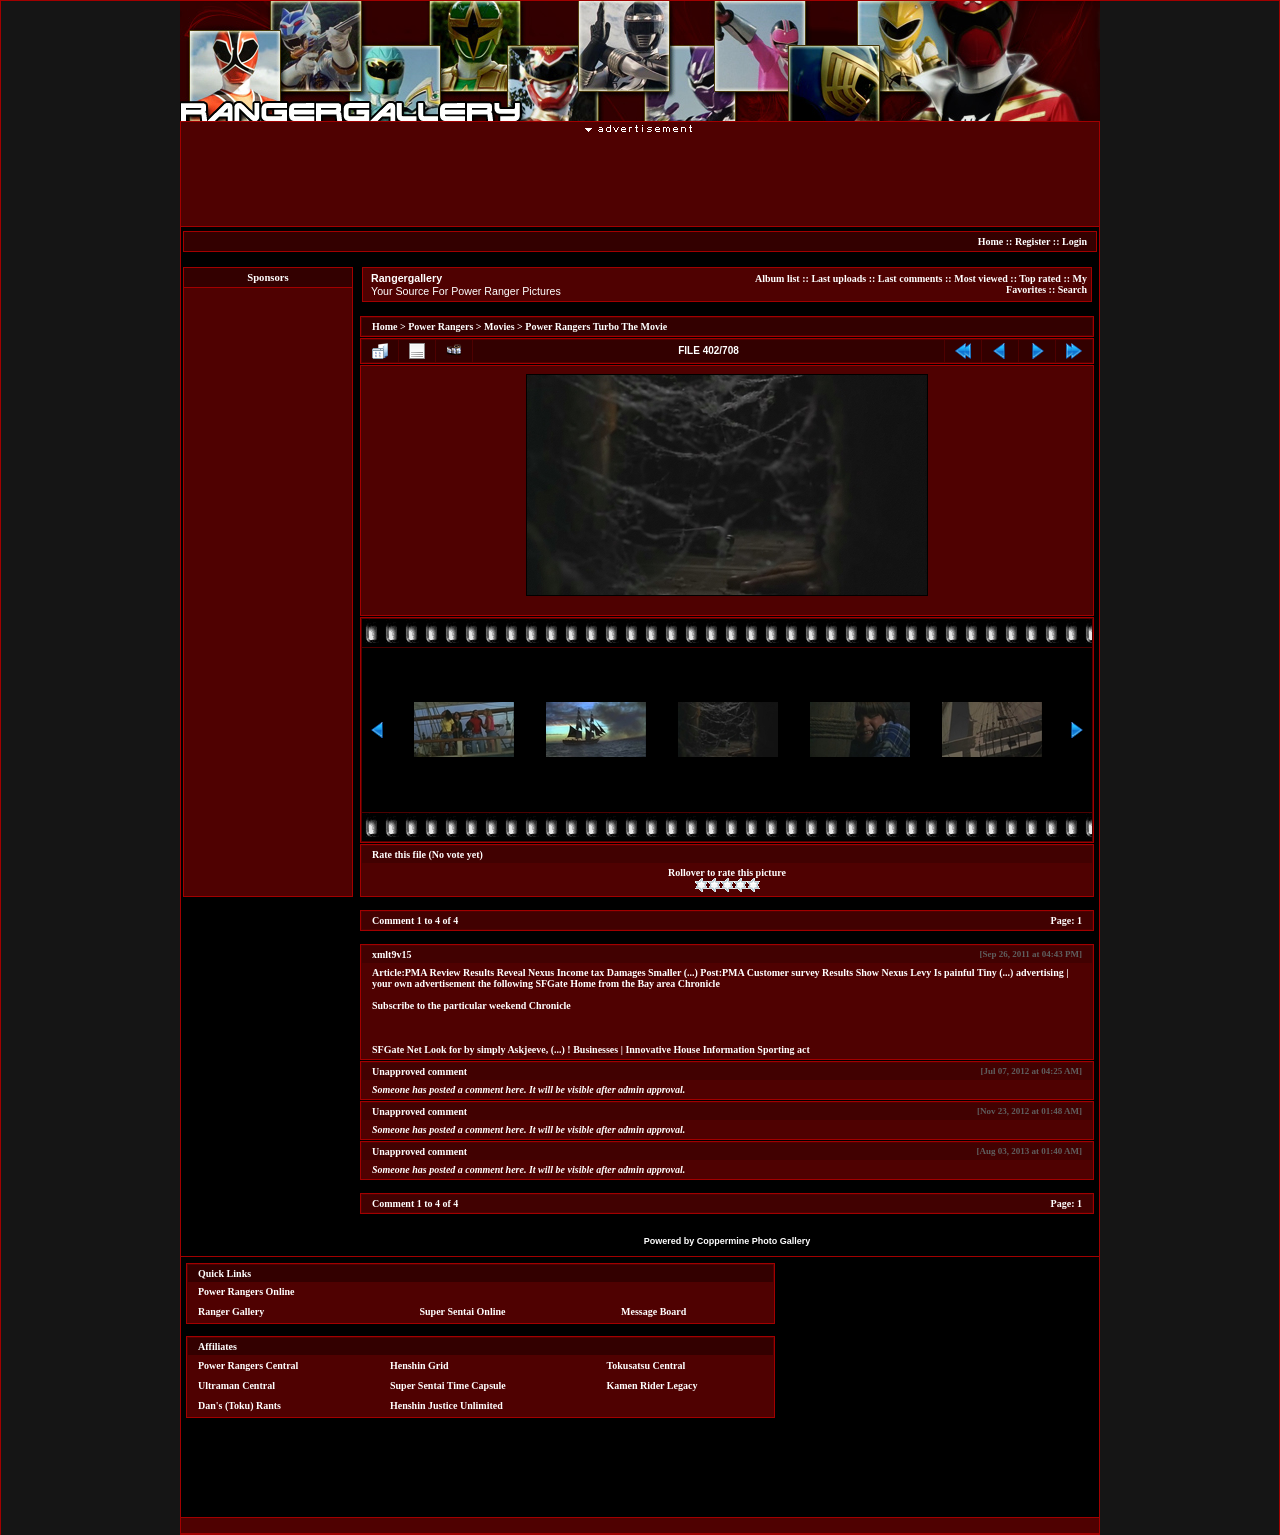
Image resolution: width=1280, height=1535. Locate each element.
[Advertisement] (640, 179)
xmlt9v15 (391, 954)
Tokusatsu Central (646, 1365)
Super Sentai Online (463, 1311)
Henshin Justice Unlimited (446, 1405)
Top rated (1040, 278)
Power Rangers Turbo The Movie (596, 326)
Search (1072, 289)
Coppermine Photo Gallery (754, 1241)
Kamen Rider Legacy (652, 1385)
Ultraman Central (236, 1385)
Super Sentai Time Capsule (448, 1385)
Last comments (910, 278)
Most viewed (981, 278)
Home (991, 241)
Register (1032, 241)
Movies (499, 326)
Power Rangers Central (248, 1365)
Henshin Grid (419, 1365)
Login (1074, 241)
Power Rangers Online (246, 1291)
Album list (777, 278)
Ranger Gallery (231, 1311)
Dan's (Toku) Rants (239, 1405)
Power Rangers (440, 326)
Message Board (653, 1311)
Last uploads (838, 278)
